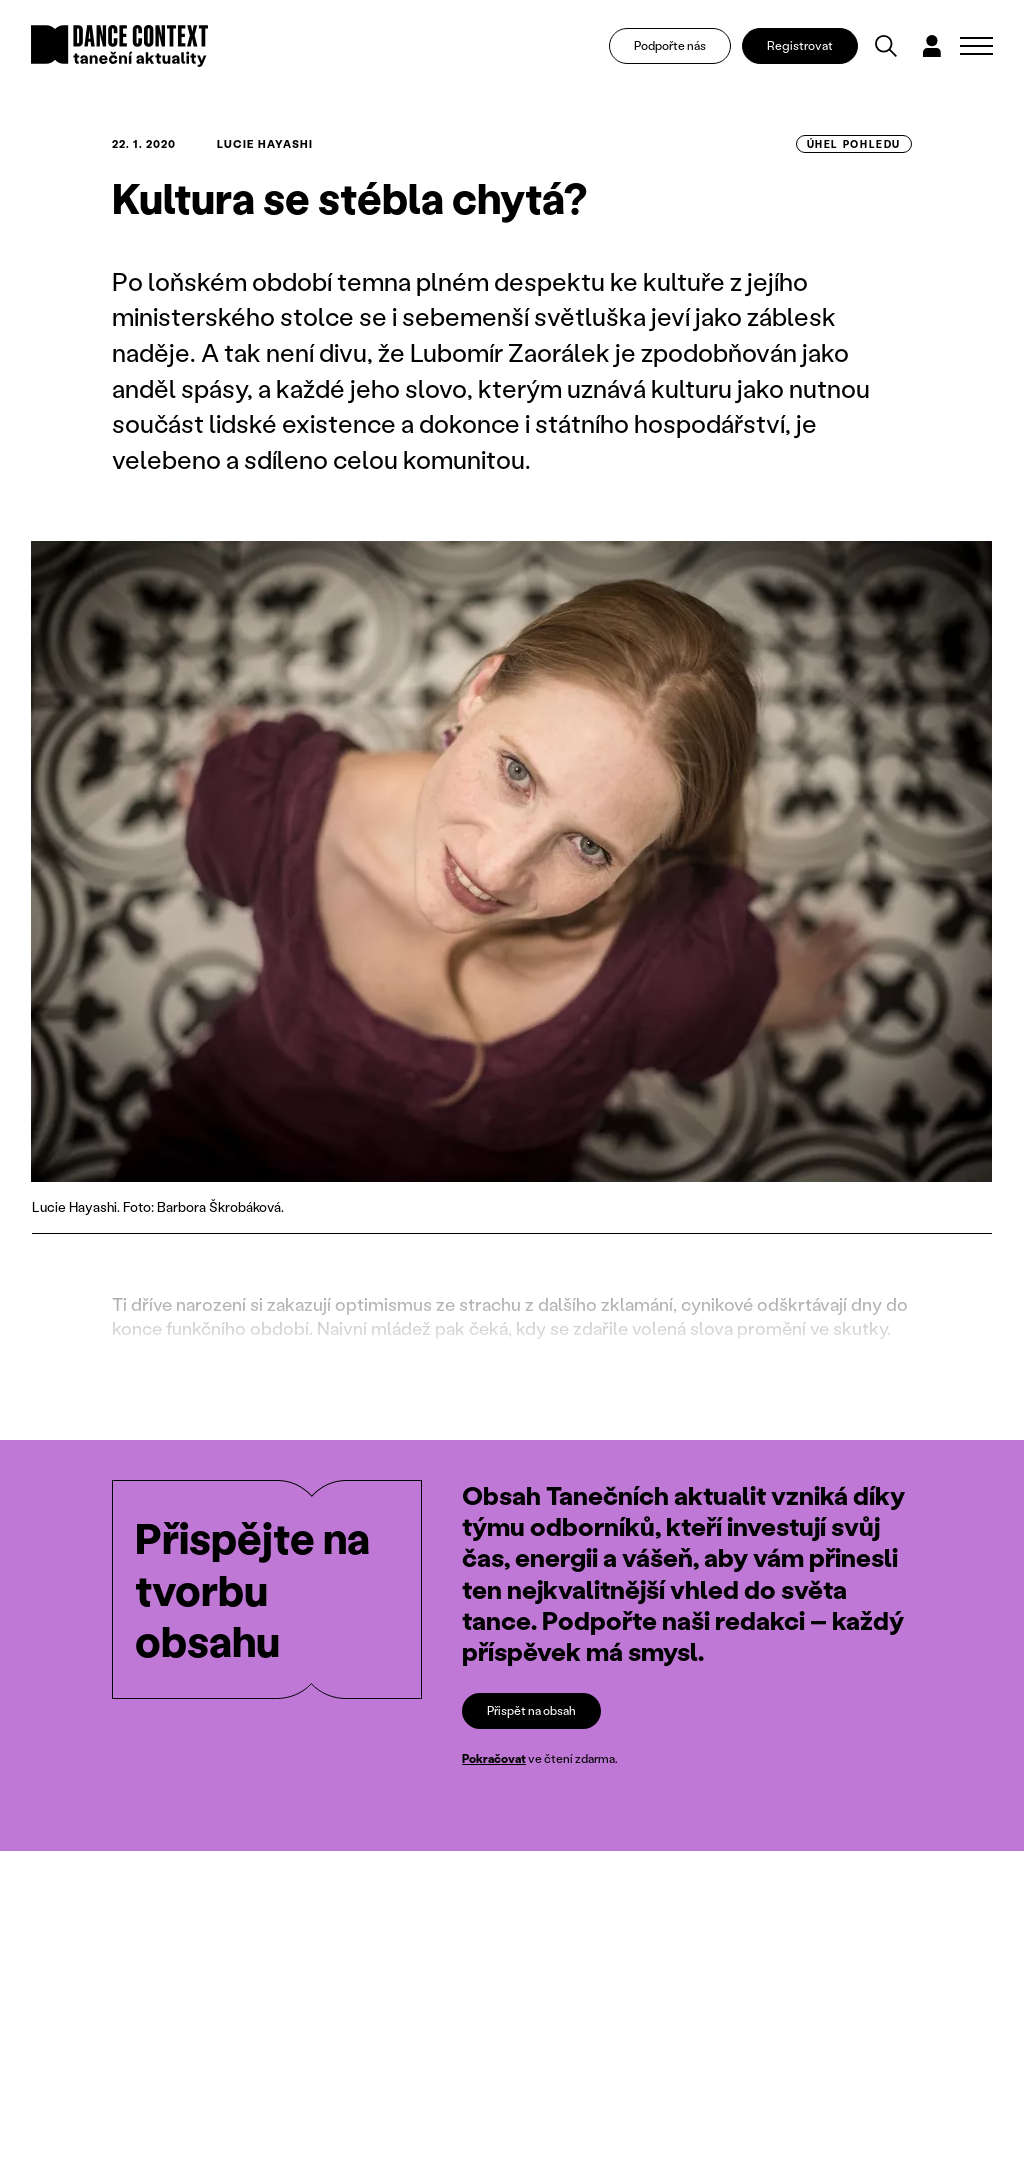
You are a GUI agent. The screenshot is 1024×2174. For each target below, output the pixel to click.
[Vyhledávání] (886, 46)
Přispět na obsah (531, 1710)
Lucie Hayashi (265, 144)
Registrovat (800, 45)
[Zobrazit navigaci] (976, 46)
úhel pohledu (854, 144)
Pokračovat (494, 1759)
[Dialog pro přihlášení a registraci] (932, 46)
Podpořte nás (670, 45)
